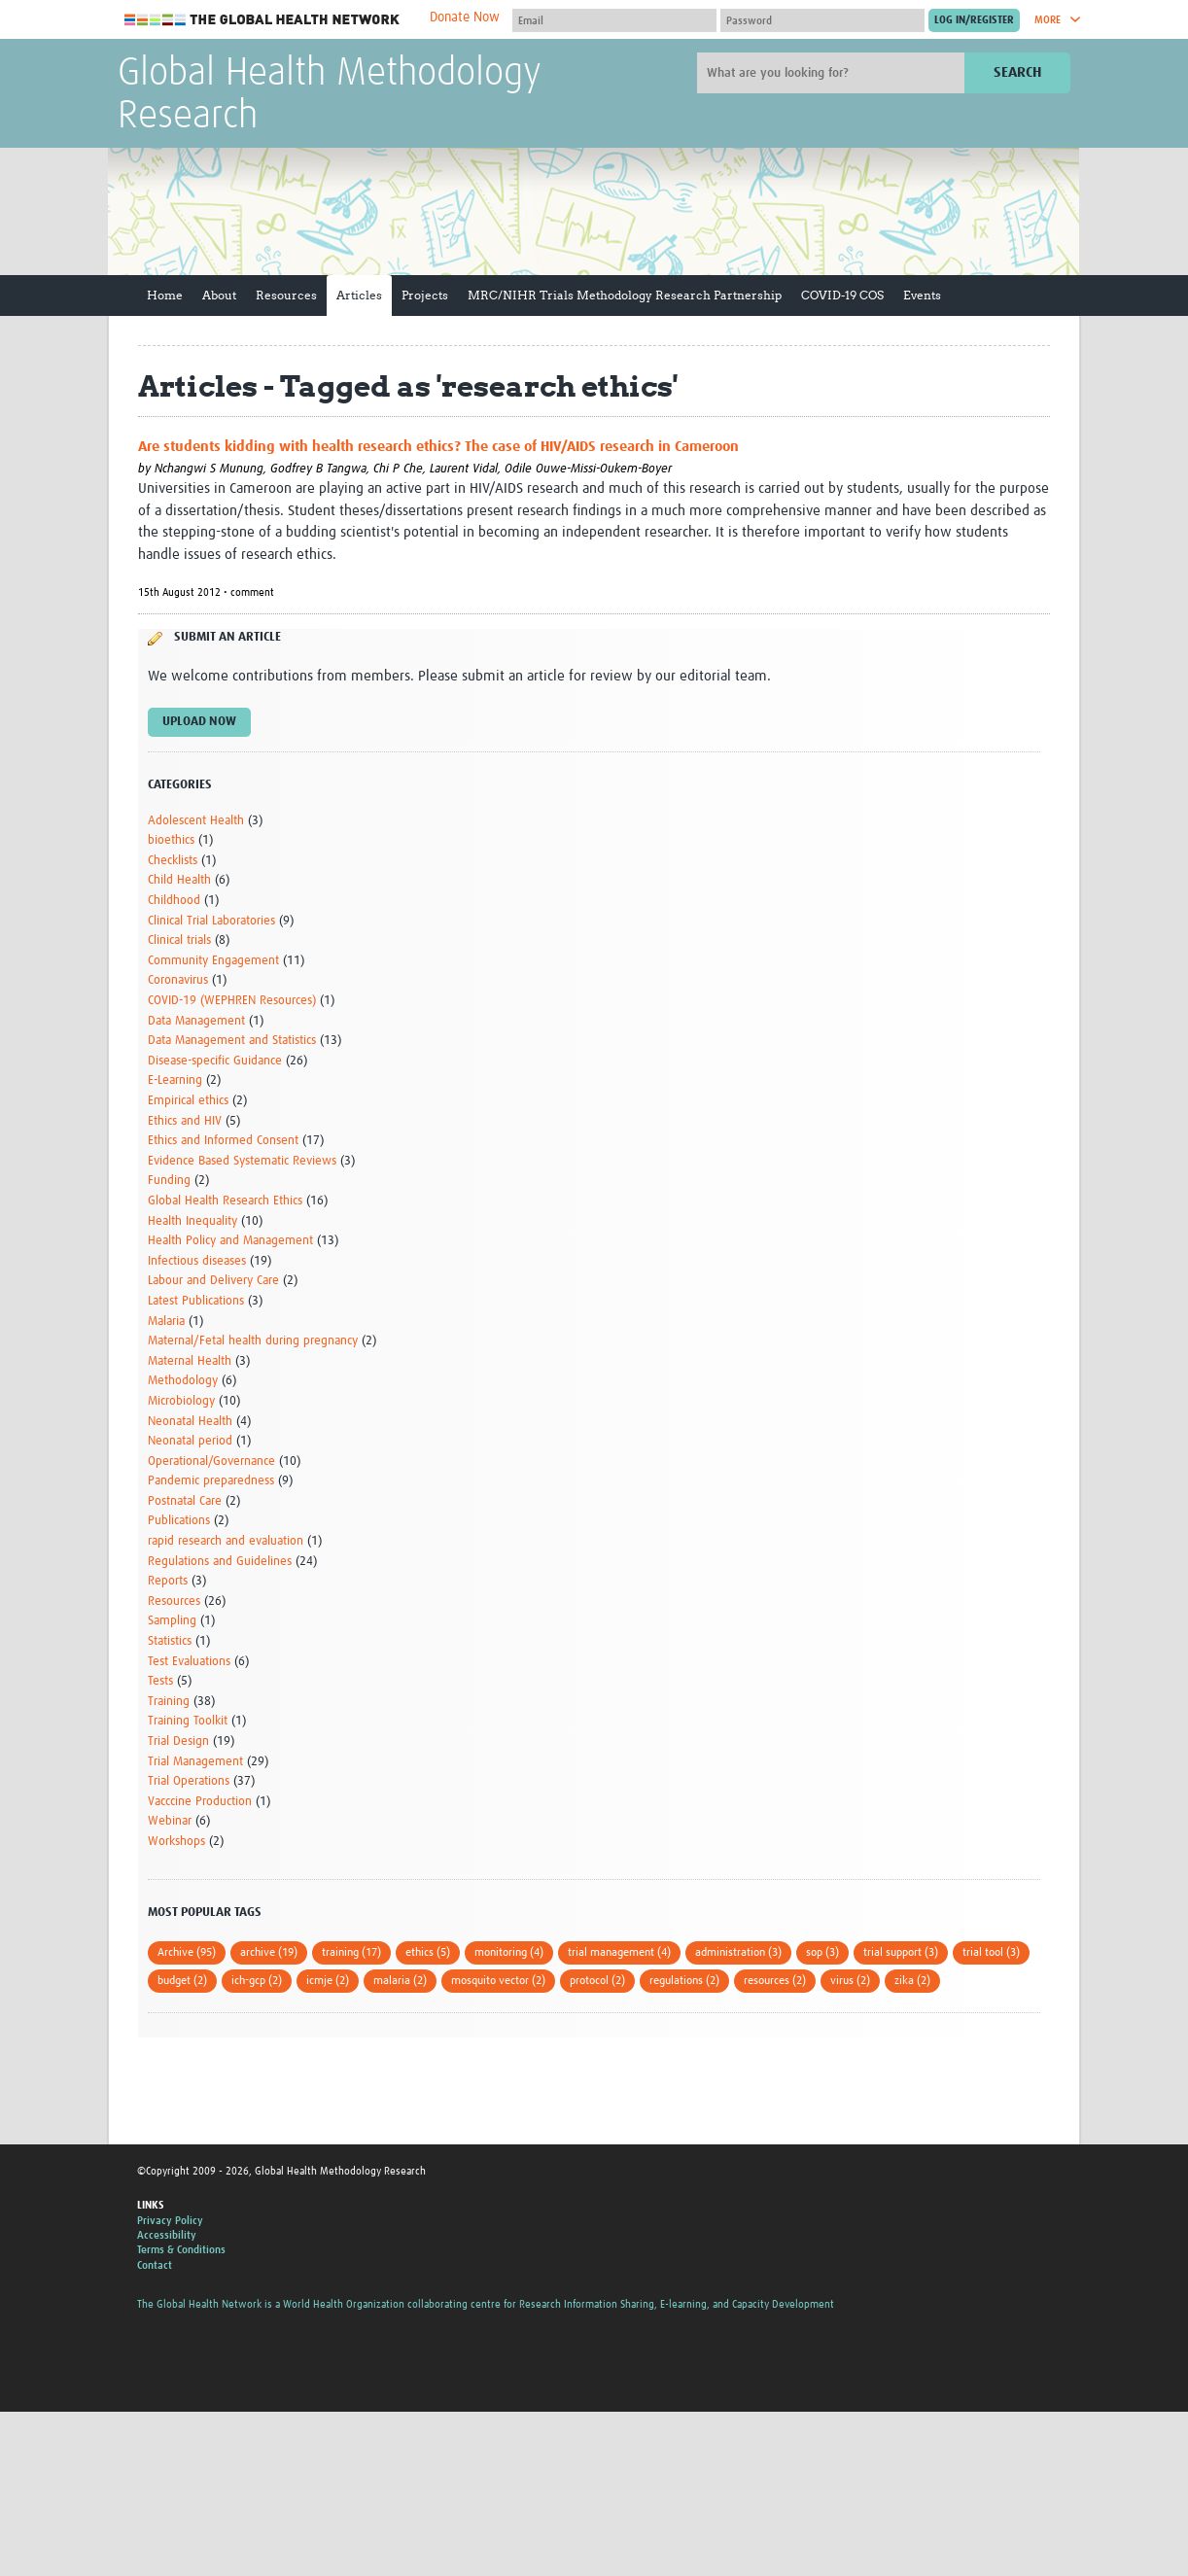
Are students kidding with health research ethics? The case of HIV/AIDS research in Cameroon (438, 446)
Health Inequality (192, 1221)
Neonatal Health (190, 1421)
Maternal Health (189, 1361)
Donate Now (465, 17)
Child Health (179, 880)
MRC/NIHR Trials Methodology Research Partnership (625, 295)
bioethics (171, 840)
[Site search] (833, 72)
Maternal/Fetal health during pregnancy (253, 1341)
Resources (286, 295)
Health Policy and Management (230, 1241)
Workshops (176, 1841)
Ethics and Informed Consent (223, 1140)
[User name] (614, 20)
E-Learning (175, 1080)
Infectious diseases (197, 1261)
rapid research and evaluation (225, 1541)
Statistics (170, 1641)
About (219, 295)
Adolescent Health (196, 821)
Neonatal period (190, 1441)
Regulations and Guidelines (220, 1561)
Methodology (183, 1381)
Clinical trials (179, 940)
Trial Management (195, 1762)
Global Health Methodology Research (330, 95)
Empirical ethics (188, 1101)
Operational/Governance (211, 1461)
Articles (359, 295)
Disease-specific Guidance (215, 1061)
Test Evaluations (189, 1661)
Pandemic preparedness (211, 1481)
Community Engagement (213, 961)
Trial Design (178, 1741)
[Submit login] (974, 20)
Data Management (196, 1021)
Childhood (174, 900)
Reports (168, 1581)
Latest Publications (196, 1301)
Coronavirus (178, 980)
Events (922, 295)
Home (165, 295)
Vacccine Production (200, 1801)
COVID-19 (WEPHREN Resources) (232, 1000)
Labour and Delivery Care (213, 1280)
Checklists (172, 860)
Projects (425, 295)
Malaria (166, 1321)
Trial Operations (188, 1781)
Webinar (170, 1821)
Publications (179, 1520)
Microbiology (181, 1401)
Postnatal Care (185, 1501)
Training (169, 1701)
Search (1017, 72)
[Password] (822, 20)
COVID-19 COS (842, 295)
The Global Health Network (262, 20)
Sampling (172, 1621)
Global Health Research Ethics (225, 1201)
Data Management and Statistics (232, 1040)
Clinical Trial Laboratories (211, 921)
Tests (160, 1681)
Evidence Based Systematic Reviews (242, 1161)
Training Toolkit (187, 1721)
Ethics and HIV (185, 1121)
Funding (169, 1180)
